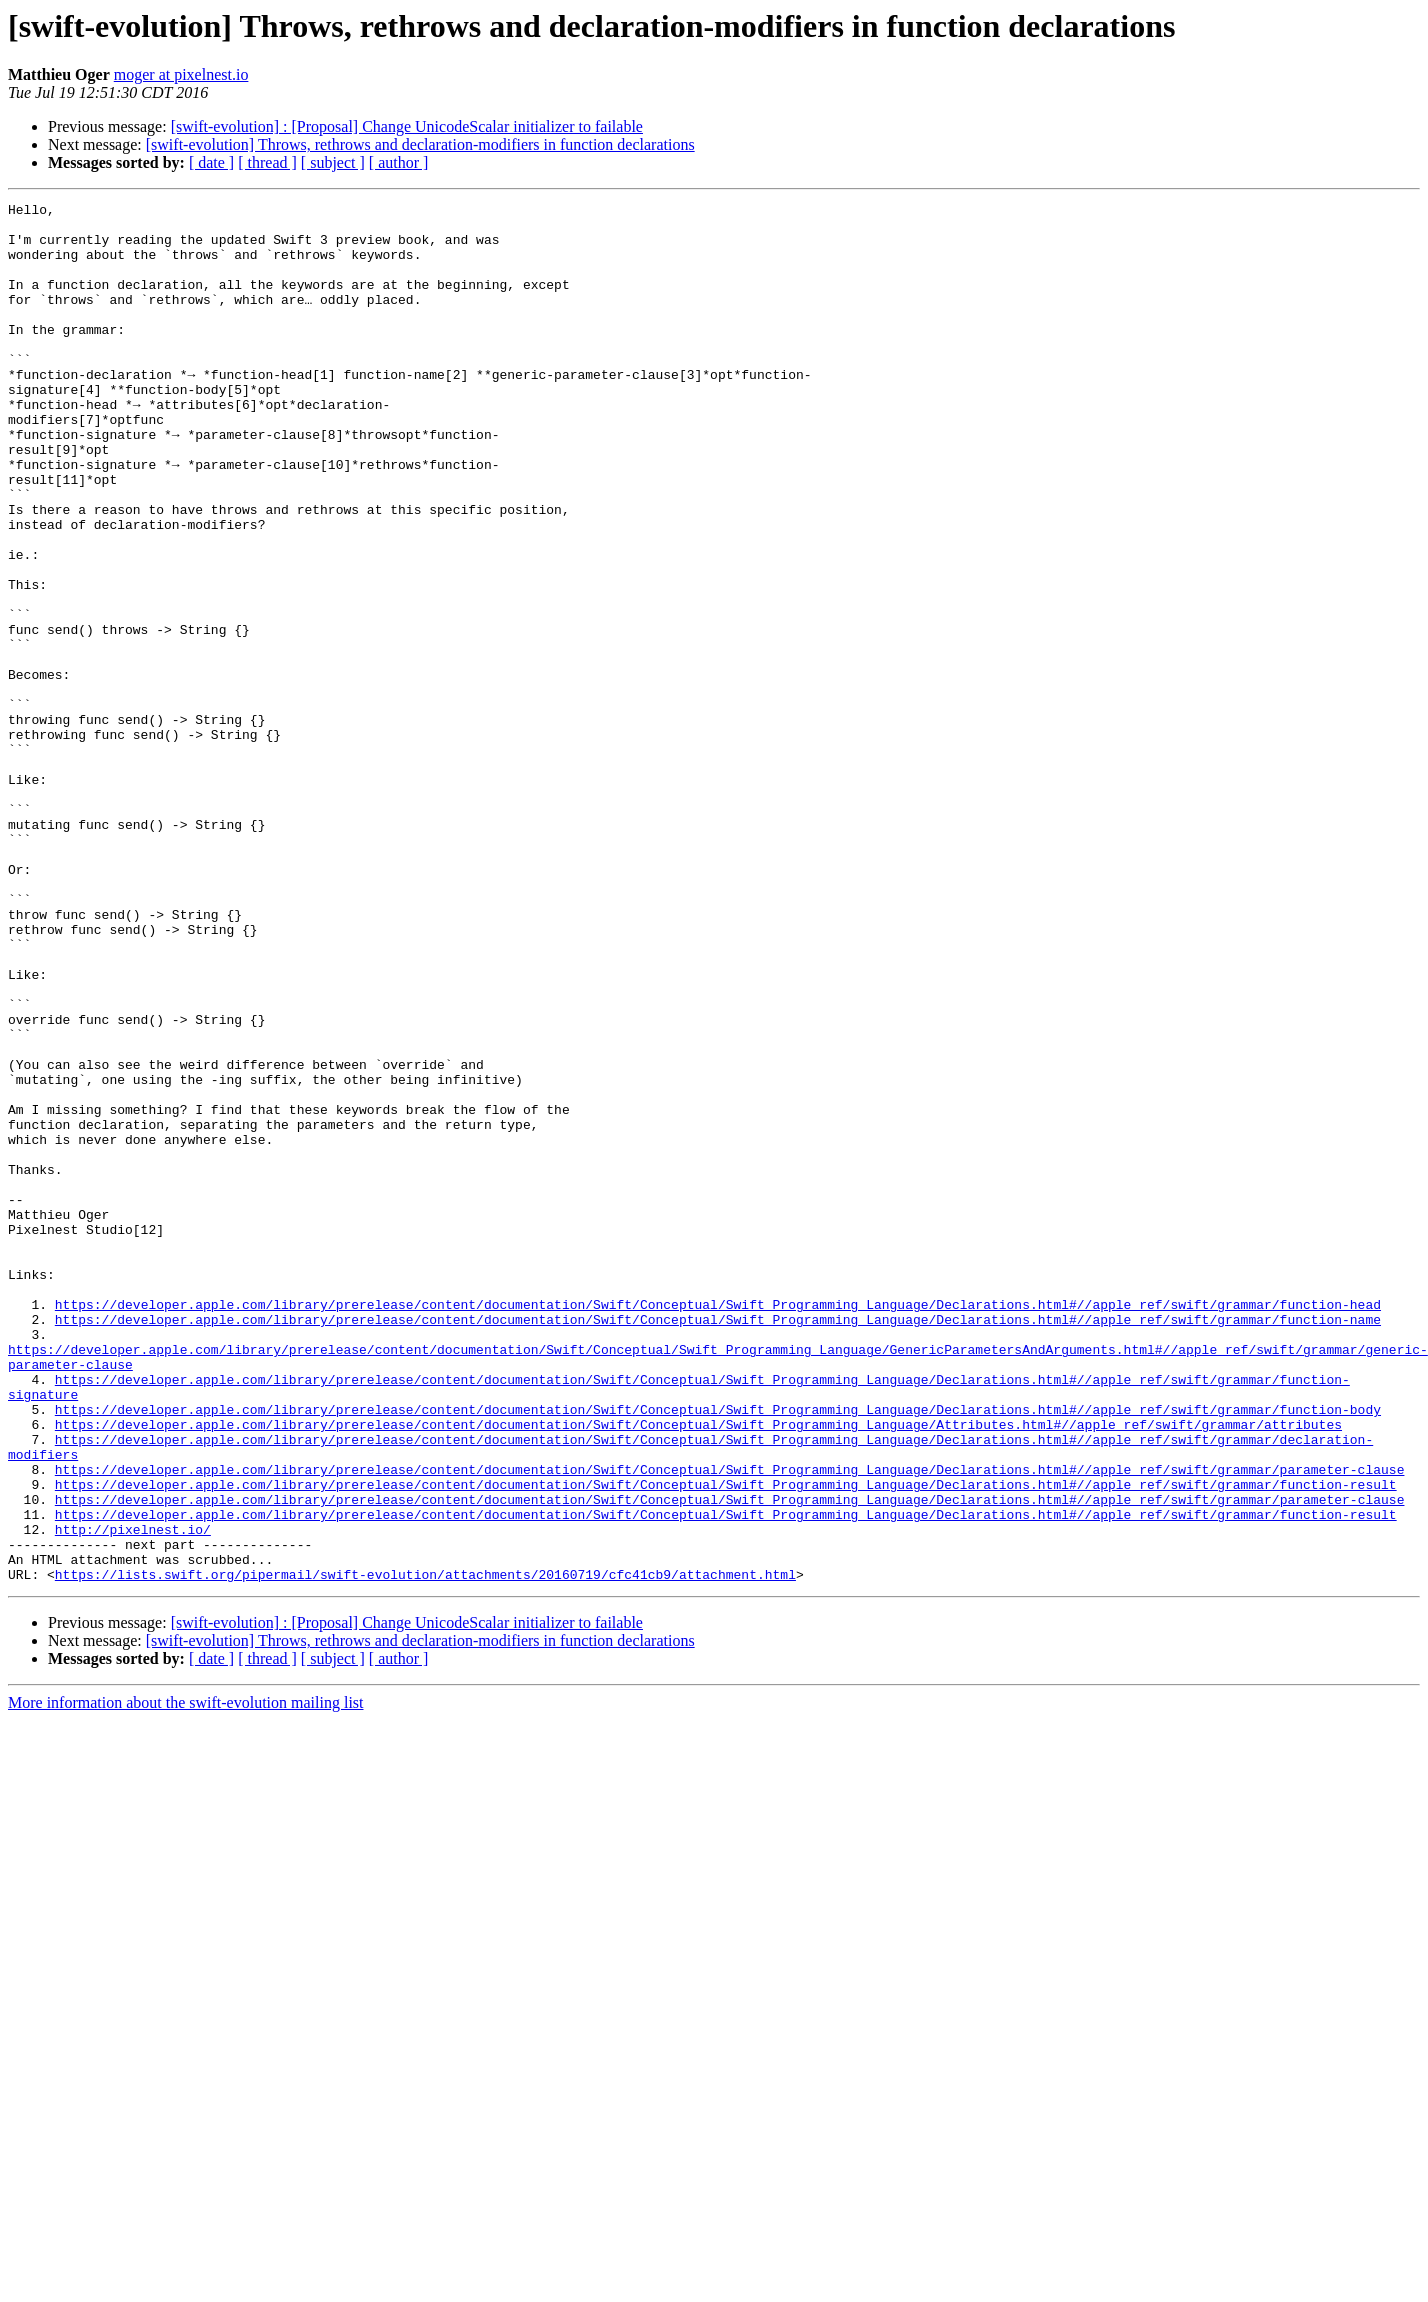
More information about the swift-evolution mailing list (186, 1960)
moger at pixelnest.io (181, 74)
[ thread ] (267, 162)
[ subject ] (333, 162)
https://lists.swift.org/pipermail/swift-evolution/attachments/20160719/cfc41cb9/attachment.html (425, 1832)
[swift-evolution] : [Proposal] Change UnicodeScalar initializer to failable (407, 126)
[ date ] (211, 162)
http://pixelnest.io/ (133, 1778)
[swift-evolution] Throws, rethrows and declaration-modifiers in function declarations (420, 144)
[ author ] (399, 162)
